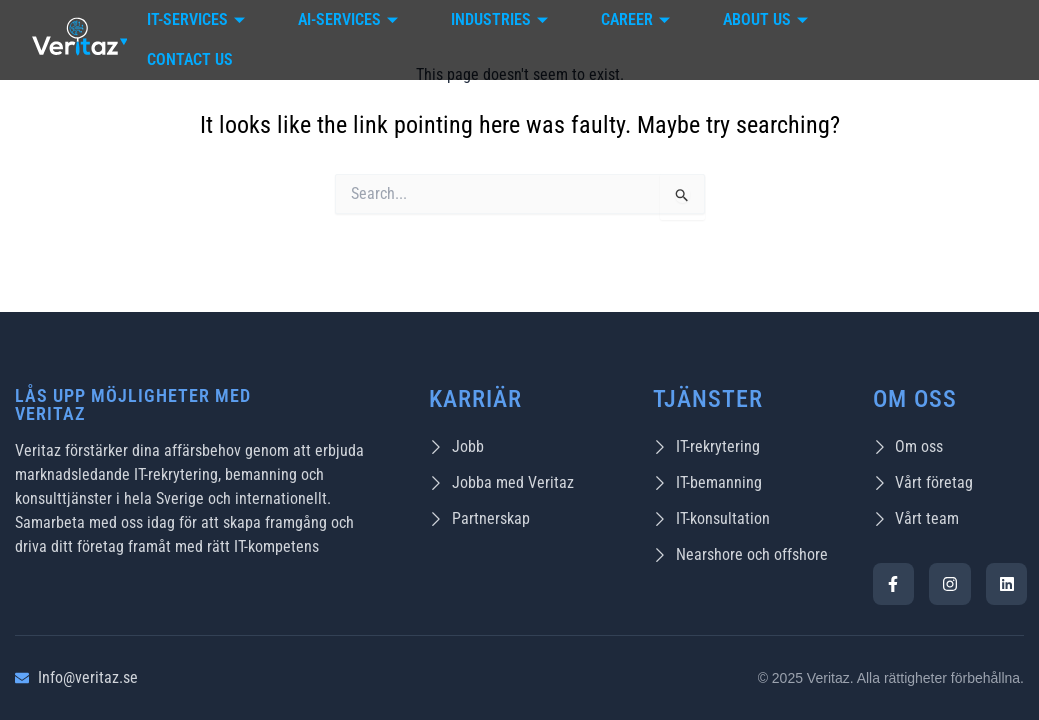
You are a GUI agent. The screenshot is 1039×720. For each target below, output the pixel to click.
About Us (768, 19)
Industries (502, 19)
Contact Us (190, 59)
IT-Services (198, 19)
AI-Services (350, 19)
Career (638, 19)
